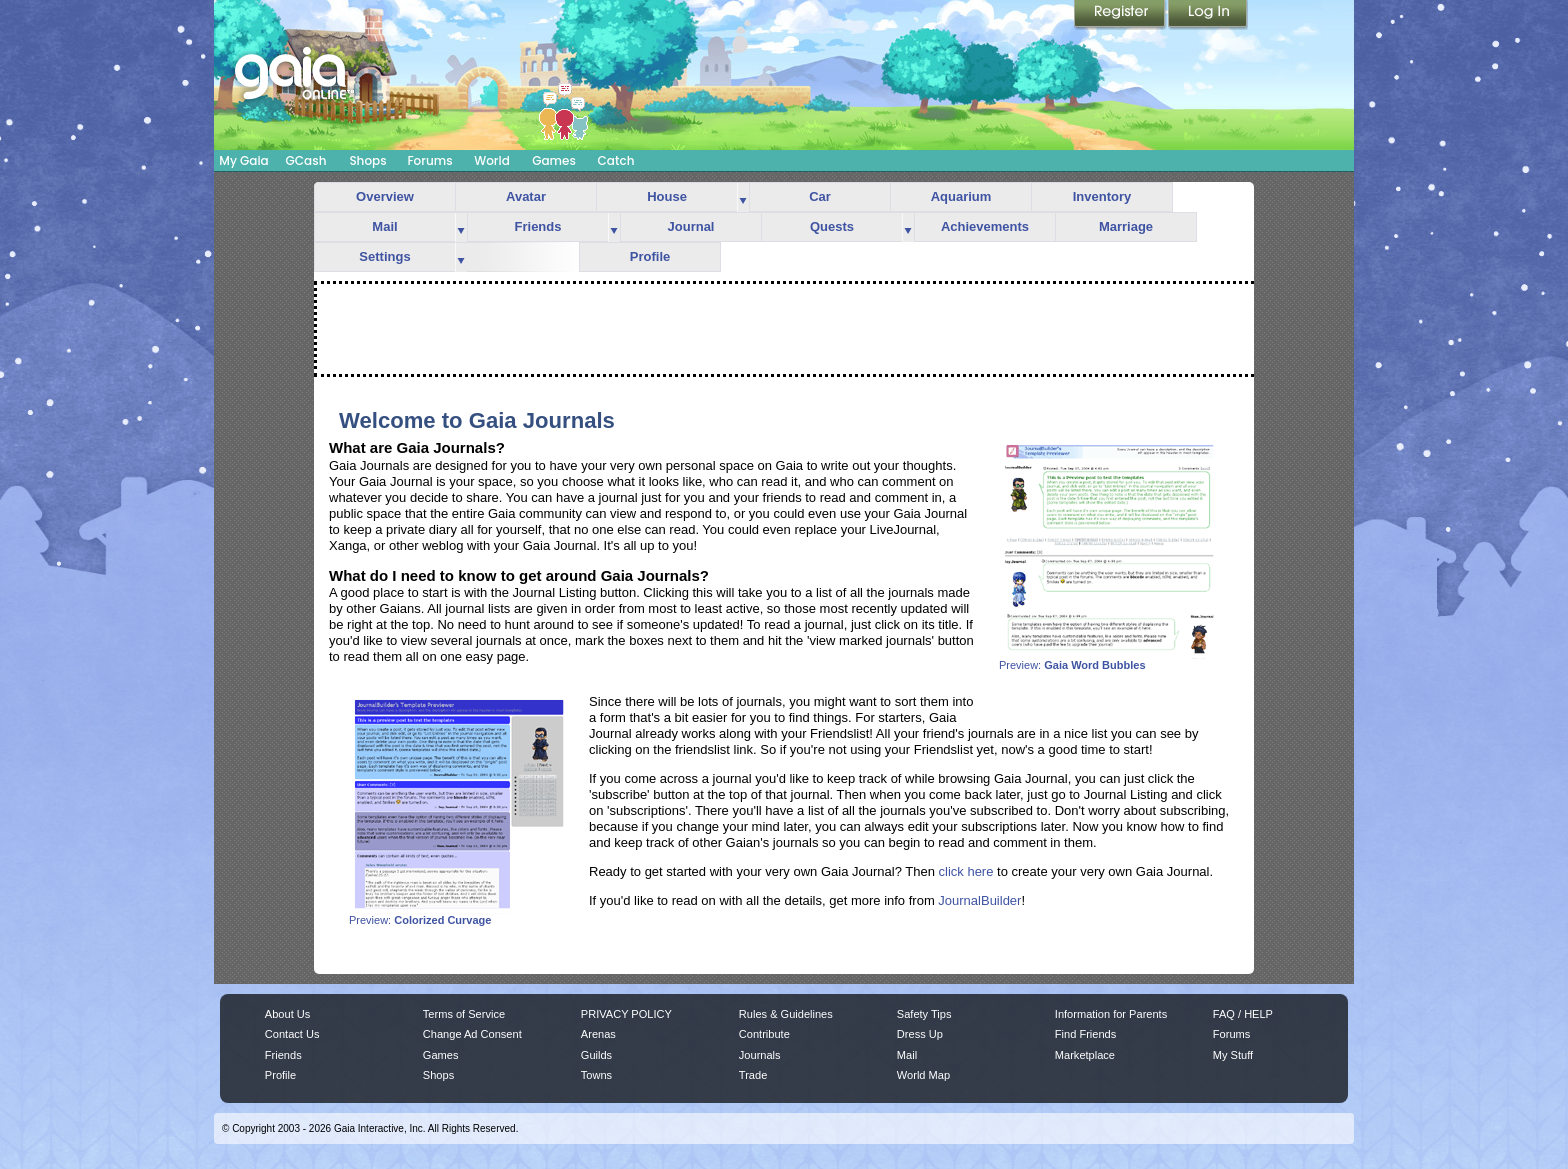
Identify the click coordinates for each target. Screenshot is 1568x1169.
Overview (385, 196)
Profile (650, 256)
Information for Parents (1111, 1014)
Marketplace (1085, 1055)
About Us (287, 1014)
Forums (429, 160)
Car (820, 196)
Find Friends (1085, 1034)
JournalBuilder (979, 900)
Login (1208, 15)
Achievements (985, 226)
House (667, 196)
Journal (691, 226)
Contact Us (292, 1034)
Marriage (1126, 226)
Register (1121, 15)
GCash (306, 160)
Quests (832, 226)
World (492, 160)
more (743, 197)
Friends (538, 226)
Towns (596, 1075)
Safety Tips (924, 1014)
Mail (384, 226)
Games (554, 160)
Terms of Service (464, 1014)
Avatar (526, 196)
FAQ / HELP (1243, 1014)
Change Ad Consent (472, 1034)
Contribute (764, 1034)
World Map (923, 1075)
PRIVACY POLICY (626, 1014)
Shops (367, 160)
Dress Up (920, 1034)
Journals (760, 1055)
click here (966, 871)
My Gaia (243, 160)
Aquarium (961, 196)
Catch (616, 160)
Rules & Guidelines (786, 1014)
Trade (753, 1075)
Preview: (1109, 660)
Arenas (598, 1034)
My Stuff (1233, 1055)
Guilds (596, 1055)
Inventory (1102, 196)
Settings (384, 256)
